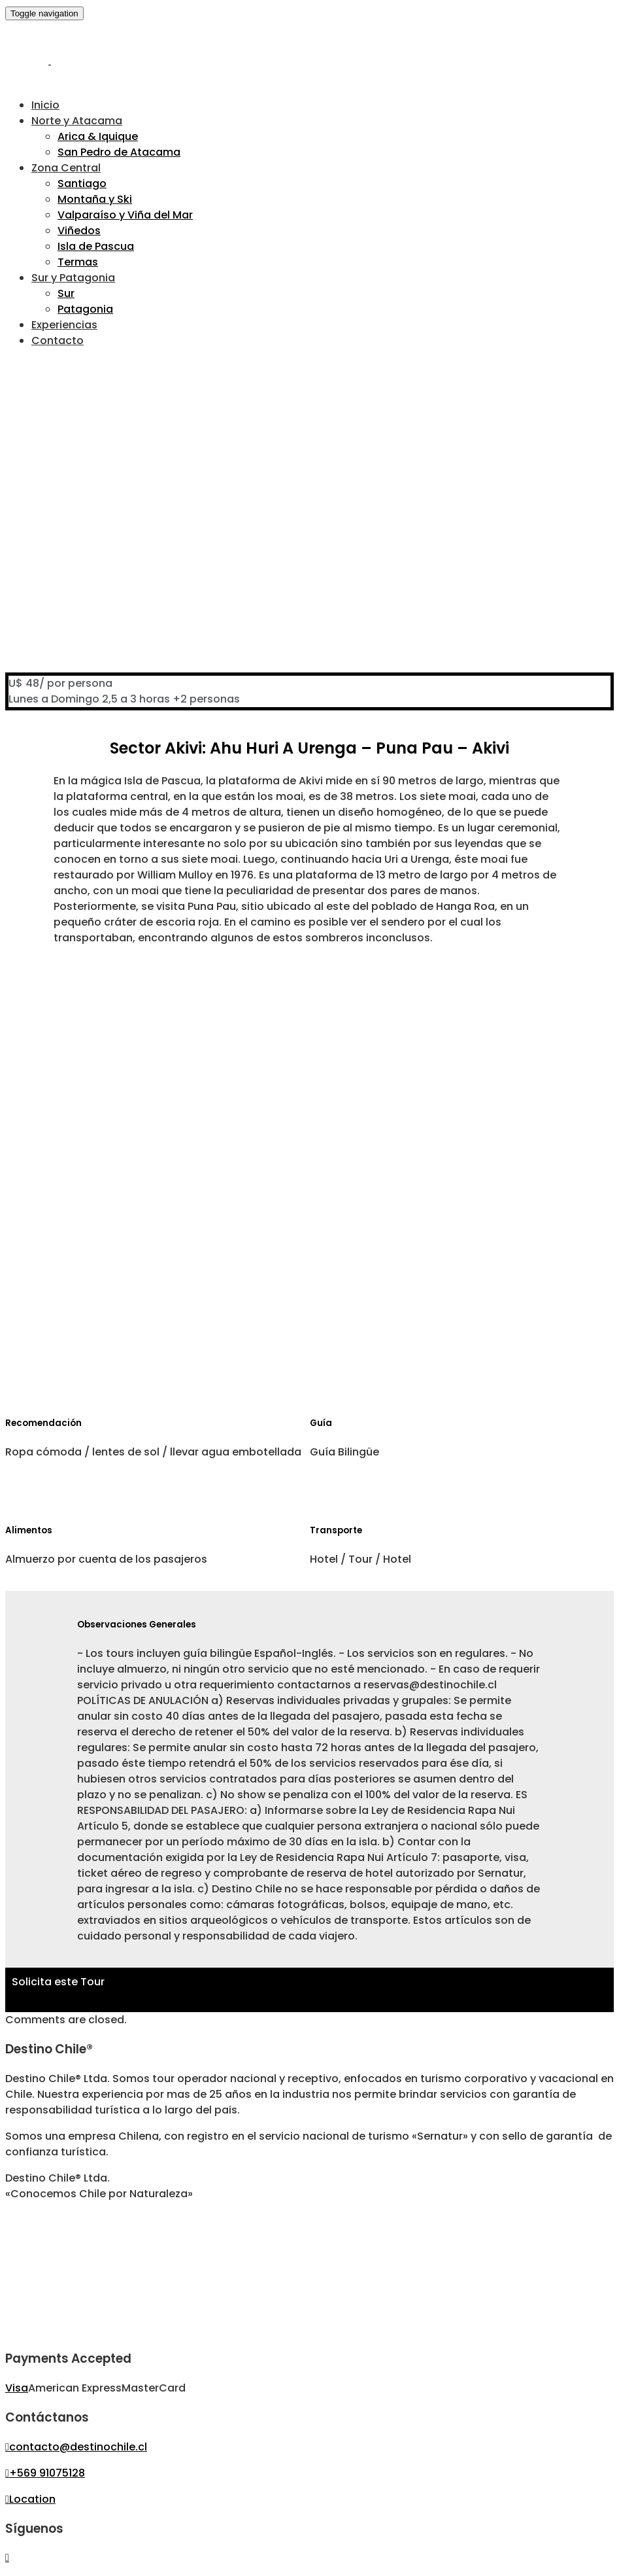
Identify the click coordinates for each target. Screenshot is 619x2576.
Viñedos (79, 230)
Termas (78, 262)
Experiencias (64, 324)
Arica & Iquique (98, 136)
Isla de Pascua (96, 246)
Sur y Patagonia (73, 277)
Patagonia (85, 309)
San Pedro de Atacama (119, 152)
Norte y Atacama (76, 120)
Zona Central (66, 167)
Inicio (45, 105)
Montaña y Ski (95, 199)
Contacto (57, 340)
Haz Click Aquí (49, 1997)
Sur (66, 293)
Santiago (82, 183)
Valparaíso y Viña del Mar (125, 214)
